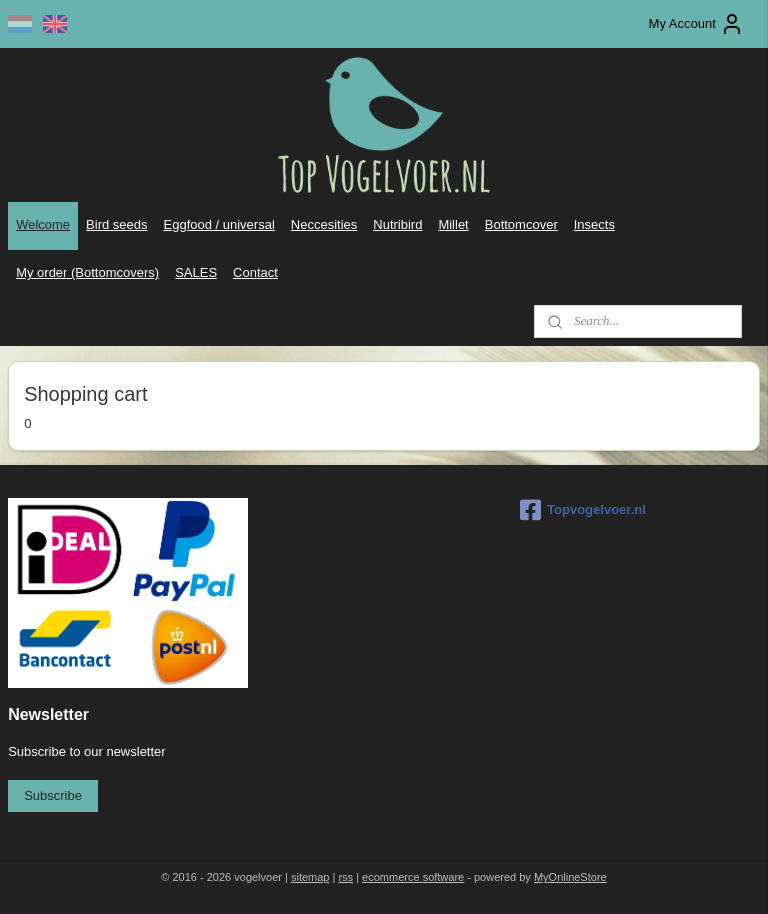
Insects (594, 224)
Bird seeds (116, 224)
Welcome (43, 224)
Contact (255, 272)
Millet (453, 224)
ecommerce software (413, 877)
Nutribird (397, 224)
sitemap (310, 877)
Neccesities (324, 224)
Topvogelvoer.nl (583, 510)
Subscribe (53, 795)
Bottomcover (521, 224)
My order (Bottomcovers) (87, 272)
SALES (196, 272)
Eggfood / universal (219, 224)
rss (345, 877)
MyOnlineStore (570, 877)
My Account (696, 24)
